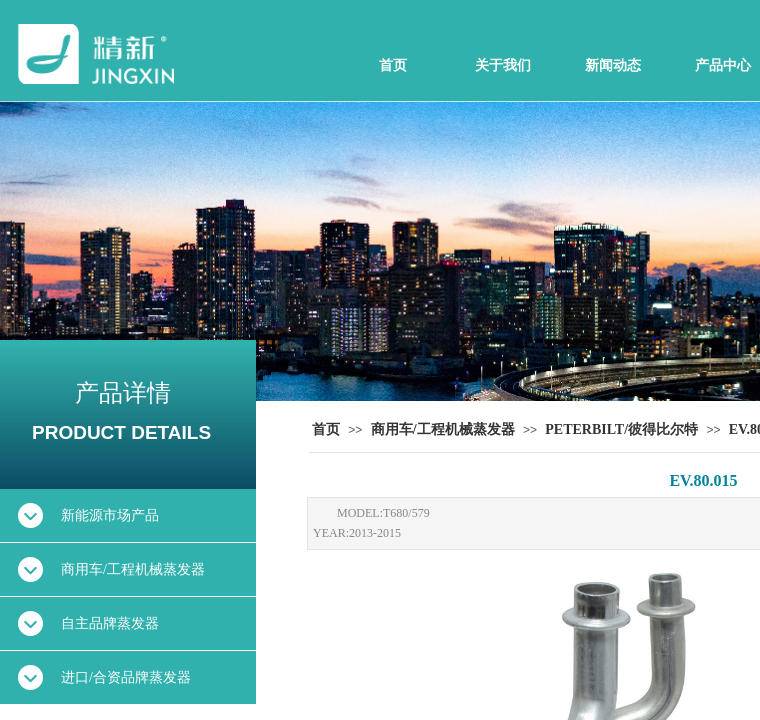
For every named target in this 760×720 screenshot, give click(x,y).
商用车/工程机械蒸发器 (443, 429)
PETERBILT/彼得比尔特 (621, 429)
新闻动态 (613, 65)
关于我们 (503, 65)
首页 (393, 65)
